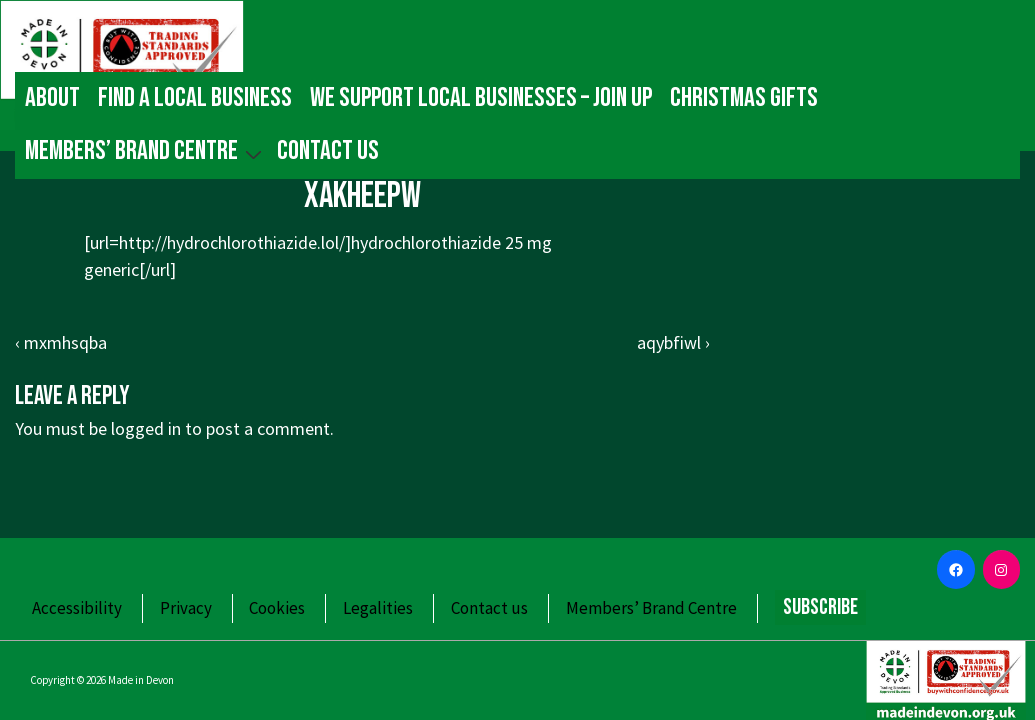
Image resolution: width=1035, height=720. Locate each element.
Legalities (378, 608)
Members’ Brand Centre (146, 151)
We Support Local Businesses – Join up (481, 98)
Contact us (328, 151)
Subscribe (820, 607)
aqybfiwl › (673, 342)
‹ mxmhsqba (61, 342)
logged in (146, 428)
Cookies (277, 608)
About (52, 98)
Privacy (186, 608)
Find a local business (195, 98)
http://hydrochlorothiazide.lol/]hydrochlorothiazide (310, 242)
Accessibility (77, 608)
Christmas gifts (744, 98)
